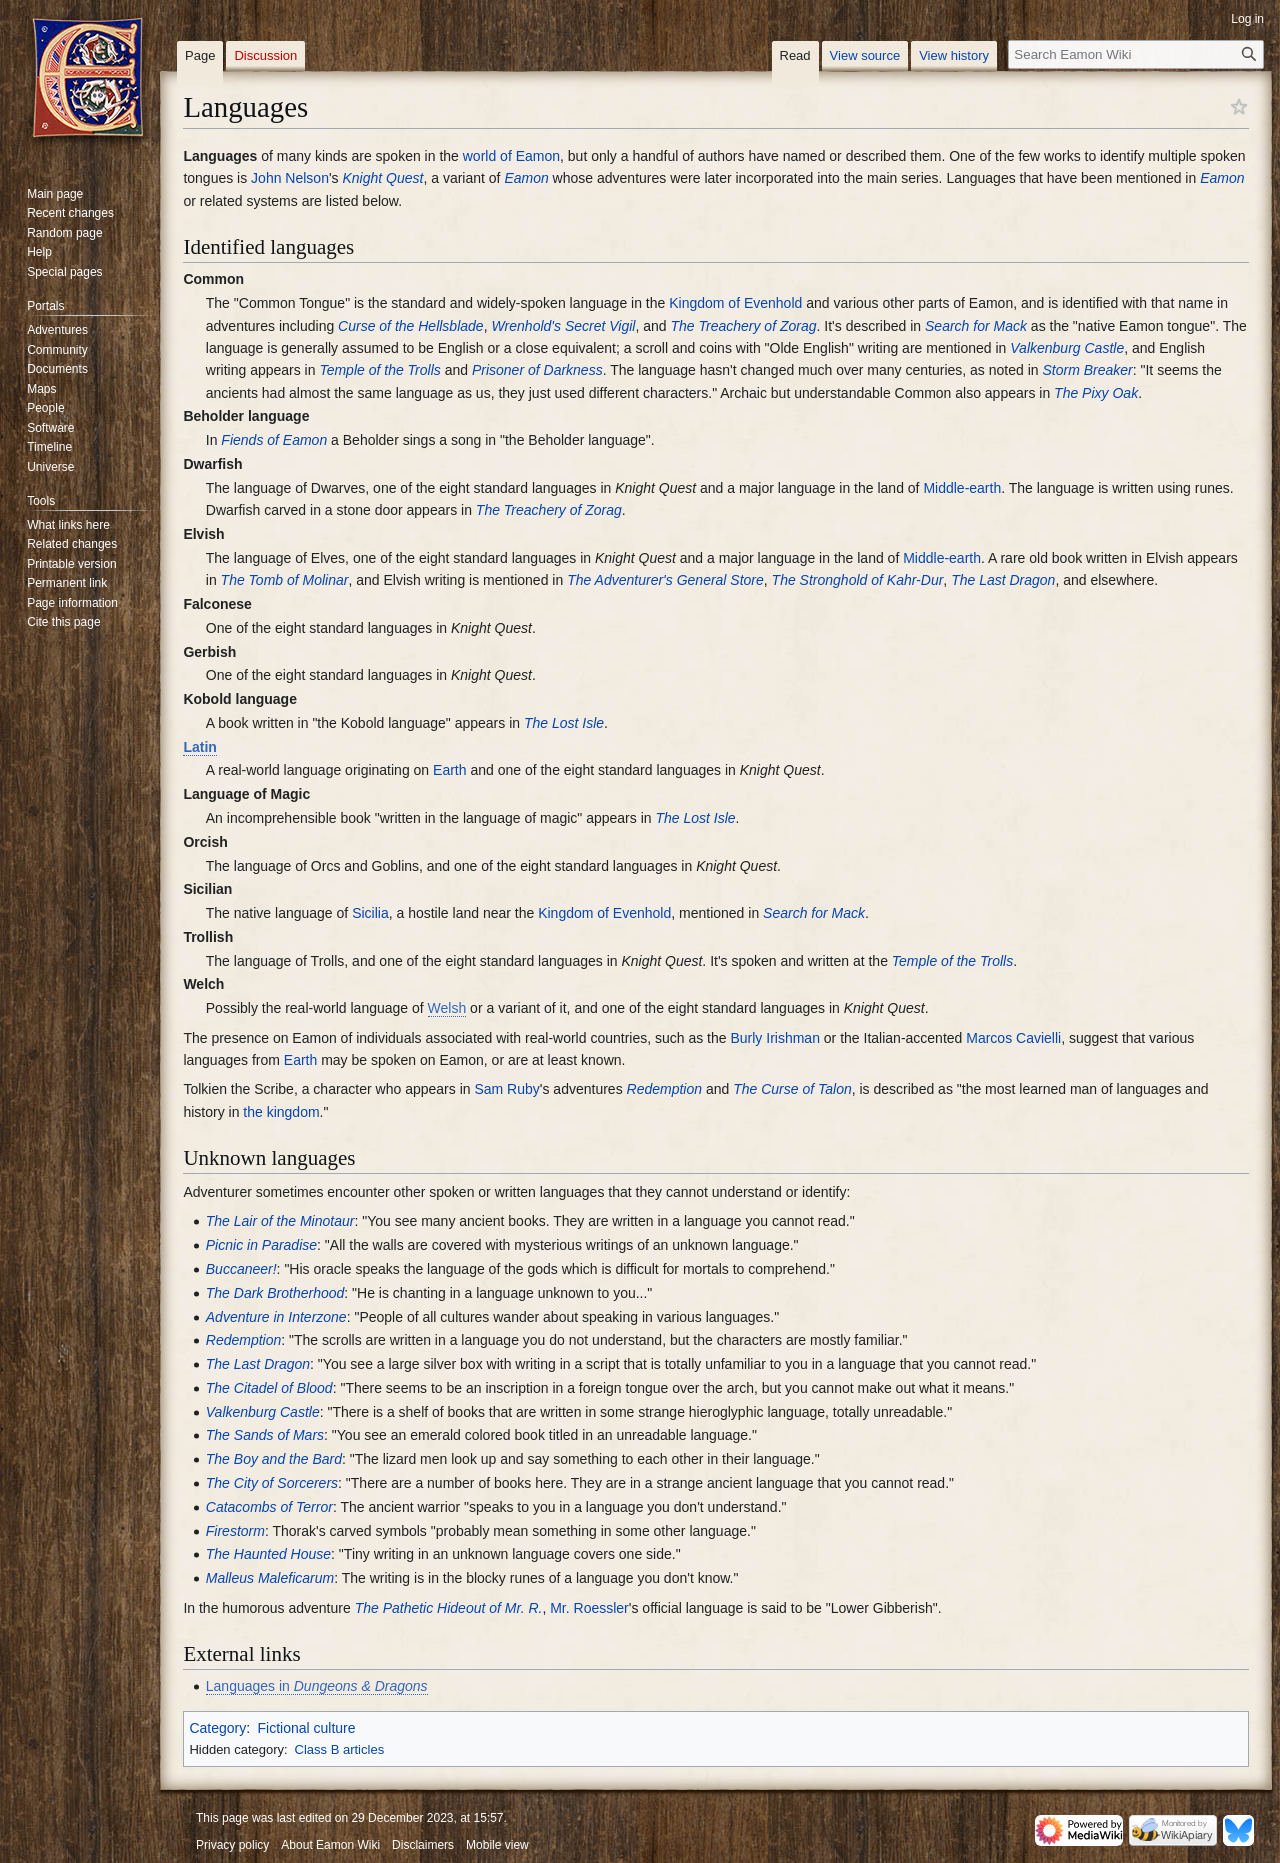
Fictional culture (306, 1728)
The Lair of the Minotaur (280, 1221)
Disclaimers (423, 1845)
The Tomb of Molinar (285, 580)
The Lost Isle (564, 723)
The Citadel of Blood (269, 1388)
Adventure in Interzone (276, 1317)
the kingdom (281, 1112)
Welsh (447, 1008)
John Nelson (290, 178)
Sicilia (370, 913)
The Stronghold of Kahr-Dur (858, 580)
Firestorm (235, 1531)
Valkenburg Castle (1067, 348)
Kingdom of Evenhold (735, 303)
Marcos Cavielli (1013, 1038)
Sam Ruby (506, 1089)
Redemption (665, 1089)
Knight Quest (383, 178)
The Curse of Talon (792, 1089)
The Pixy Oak (1096, 393)
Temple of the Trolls (379, 370)
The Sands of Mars (265, 1435)
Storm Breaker (1087, 370)
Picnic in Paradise (261, 1245)
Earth (449, 770)
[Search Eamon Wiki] (1136, 54)
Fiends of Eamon (274, 440)
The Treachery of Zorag (743, 326)
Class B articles (340, 1749)
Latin (199, 747)
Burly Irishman (774, 1038)
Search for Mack (976, 326)
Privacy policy (232, 1845)
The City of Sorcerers (272, 1483)
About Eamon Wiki (330, 1845)
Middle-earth (962, 488)
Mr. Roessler (589, 1608)
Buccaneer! (241, 1269)
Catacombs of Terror (269, 1507)
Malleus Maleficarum (270, 1578)
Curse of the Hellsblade (411, 326)
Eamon (526, 178)
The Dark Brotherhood (275, 1293)
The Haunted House (268, 1554)
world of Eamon (511, 156)
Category (217, 1728)
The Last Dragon (1003, 580)
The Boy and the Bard (274, 1459)
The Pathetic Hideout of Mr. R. (449, 1608)
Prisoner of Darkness (537, 370)
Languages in (317, 1686)
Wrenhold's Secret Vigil (563, 326)
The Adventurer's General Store (665, 580)
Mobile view (497, 1845)
